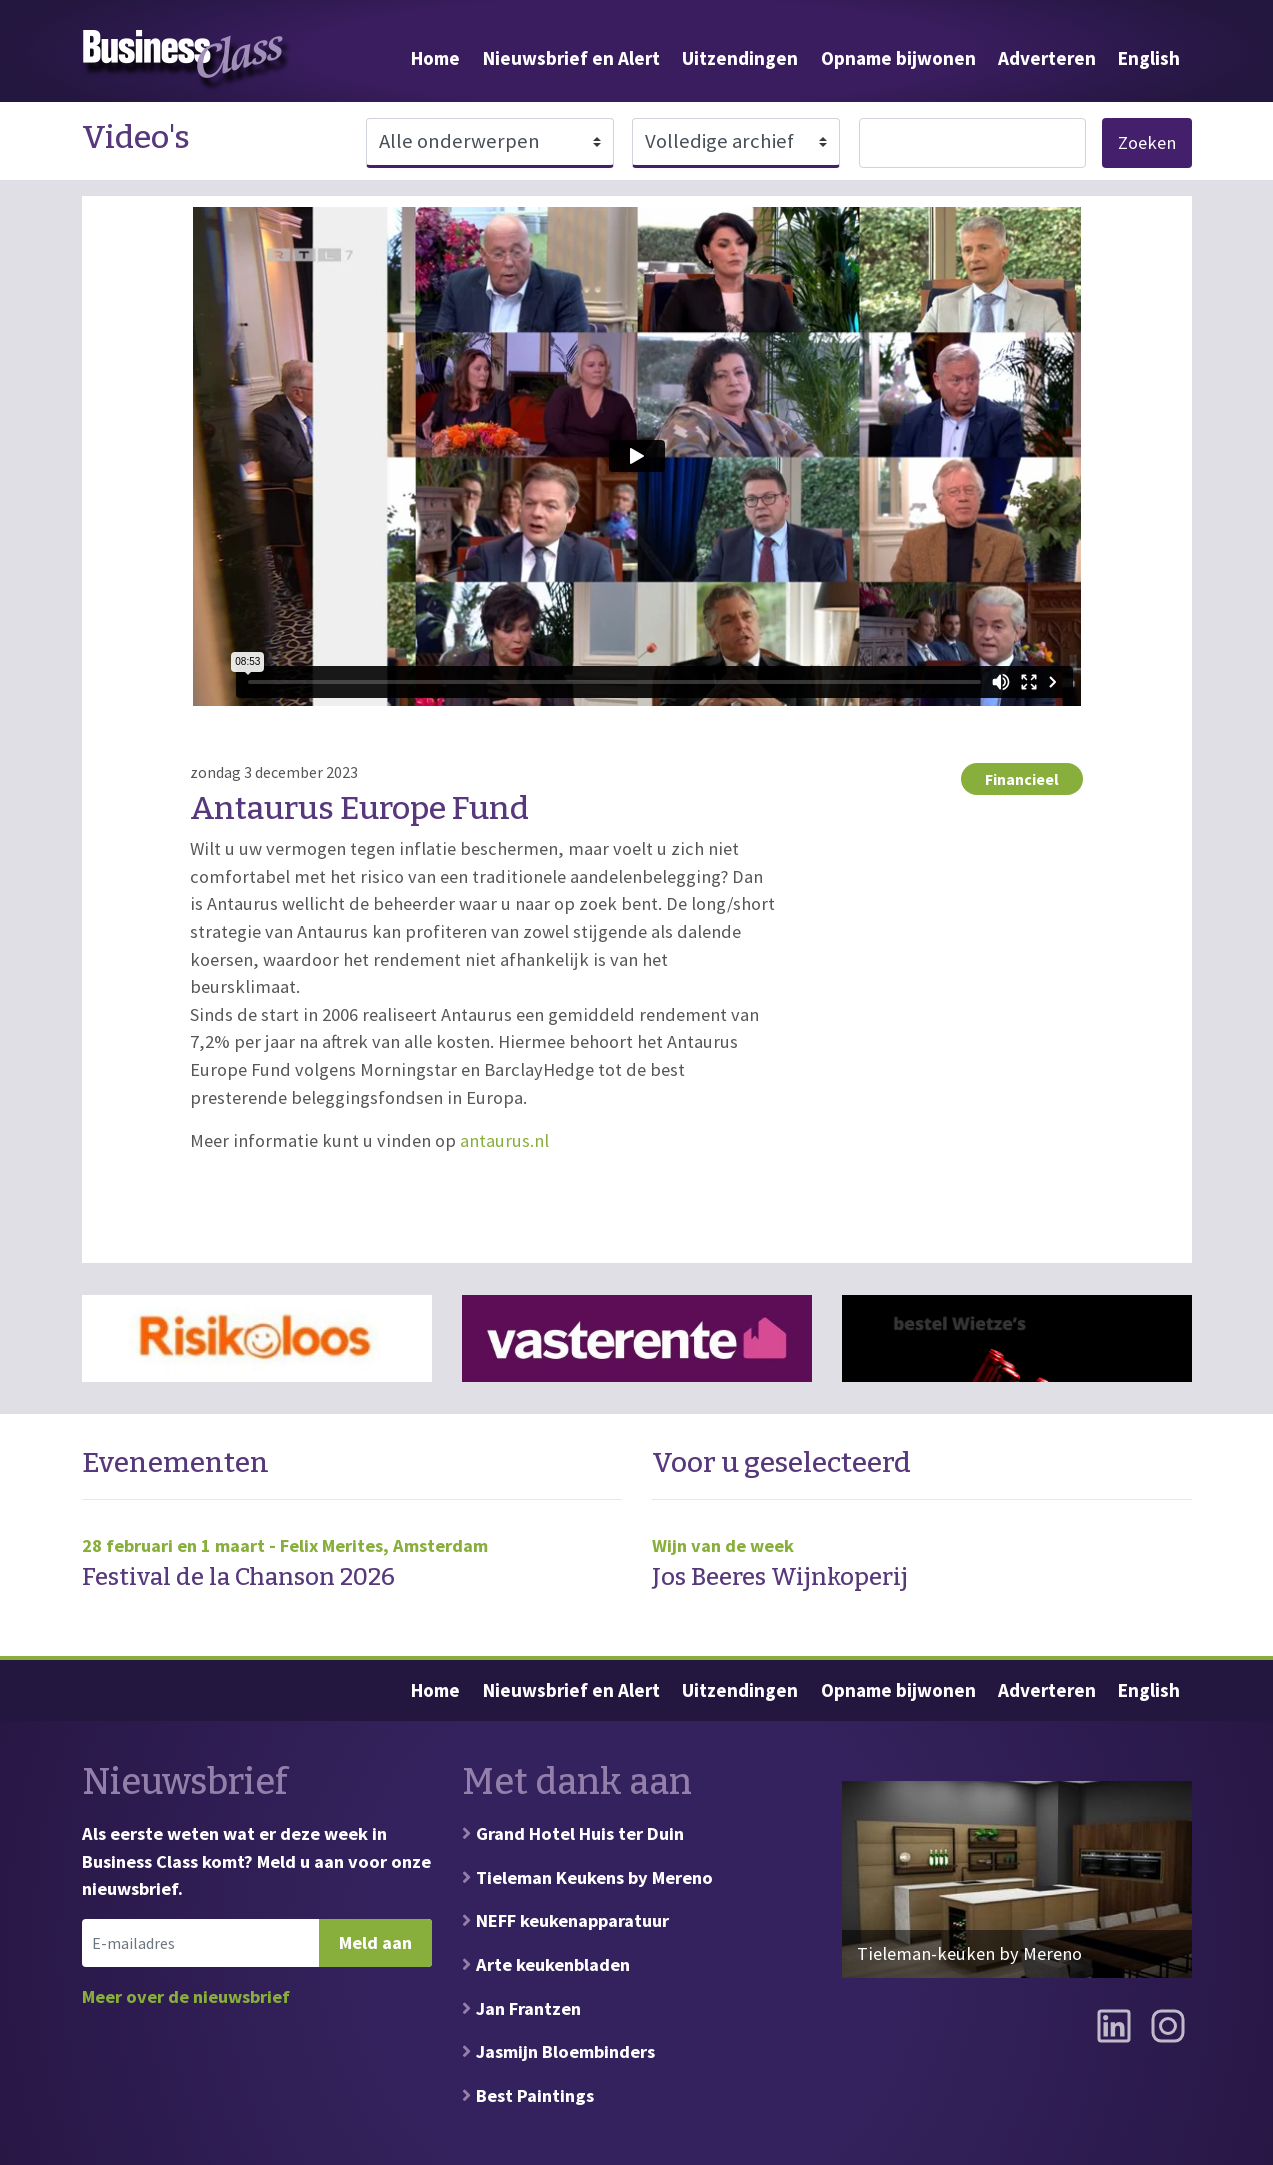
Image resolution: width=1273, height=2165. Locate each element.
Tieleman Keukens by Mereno (594, 1877)
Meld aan (375, 1942)
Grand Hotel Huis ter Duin (580, 1833)
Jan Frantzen (528, 2008)
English (1149, 58)
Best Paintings (535, 2095)
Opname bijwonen (898, 58)
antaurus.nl (504, 1140)
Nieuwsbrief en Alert (571, 58)
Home (435, 58)
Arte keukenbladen (553, 1964)
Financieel (1022, 779)
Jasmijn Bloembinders (565, 2051)
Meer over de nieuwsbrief (186, 1996)
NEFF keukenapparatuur (572, 1920)
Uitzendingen (740, 58)
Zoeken (1147, 142)
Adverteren (1047, 58)
